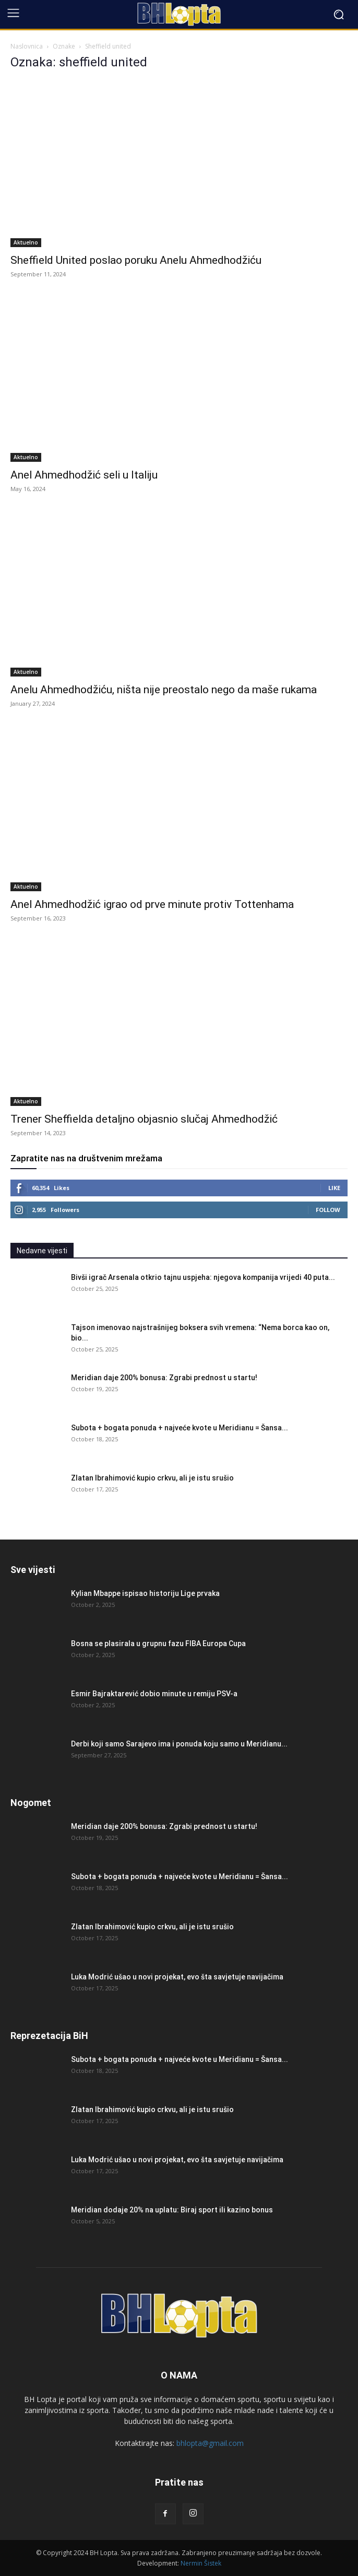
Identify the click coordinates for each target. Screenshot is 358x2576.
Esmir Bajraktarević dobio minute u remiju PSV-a (154, 1693)
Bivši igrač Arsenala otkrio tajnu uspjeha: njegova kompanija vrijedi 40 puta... (203, 1277)
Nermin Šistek (201, 2563)
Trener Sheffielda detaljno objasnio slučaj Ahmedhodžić (144, 1119)
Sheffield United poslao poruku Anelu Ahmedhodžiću (135, 260)
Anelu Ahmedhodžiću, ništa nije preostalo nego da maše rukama (163, 689)
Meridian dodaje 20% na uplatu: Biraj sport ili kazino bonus (172, 2210)
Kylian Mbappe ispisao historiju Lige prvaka (145, 1593)
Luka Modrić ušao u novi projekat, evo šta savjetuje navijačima (177, 1977)
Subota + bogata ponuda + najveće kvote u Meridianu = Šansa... (179, 1428)
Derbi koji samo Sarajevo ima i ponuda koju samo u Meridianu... (179, 1744)
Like (334, 1188)
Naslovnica (26, 46)
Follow (328, 1210)
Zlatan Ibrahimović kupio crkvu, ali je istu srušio (152, 1478)
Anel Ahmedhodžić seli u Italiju (84, 475)
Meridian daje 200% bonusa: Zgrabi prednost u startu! (164, 1377)
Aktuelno (26, 242)
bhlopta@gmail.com (210, 2443)
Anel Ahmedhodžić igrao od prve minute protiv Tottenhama (152, 904)
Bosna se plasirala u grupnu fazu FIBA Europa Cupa (158, 1643)
